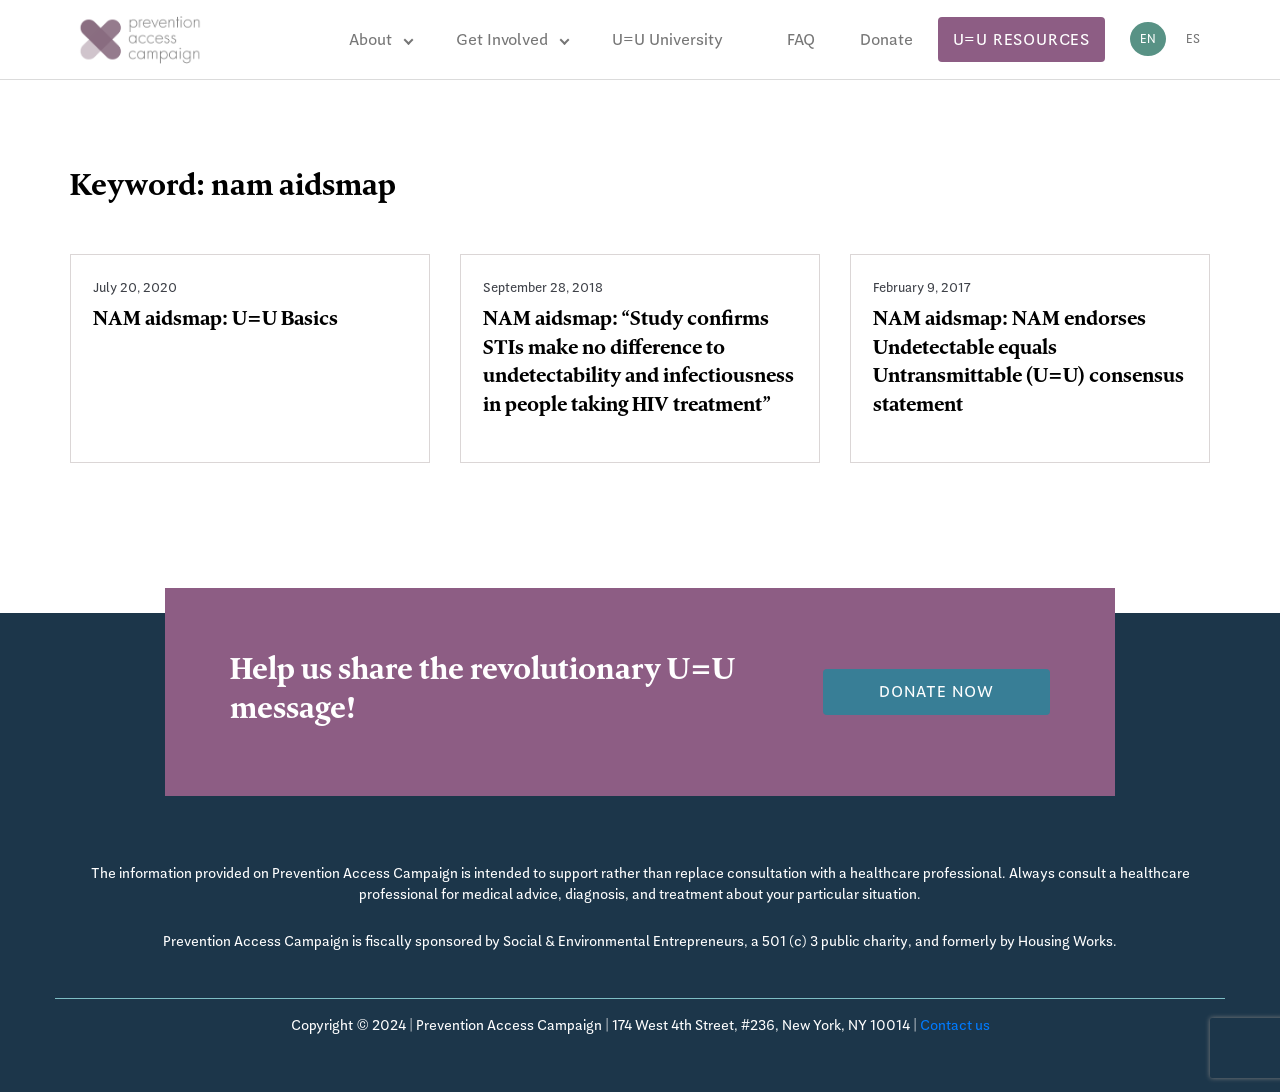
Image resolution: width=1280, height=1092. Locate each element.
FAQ (801, 39)
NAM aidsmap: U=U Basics (215, 321)
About (370, 39)
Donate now (936, 691)
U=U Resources (1021, 39)
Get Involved (502, 39)
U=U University (667, 39)
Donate (886, 39)
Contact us (955, 1025)
